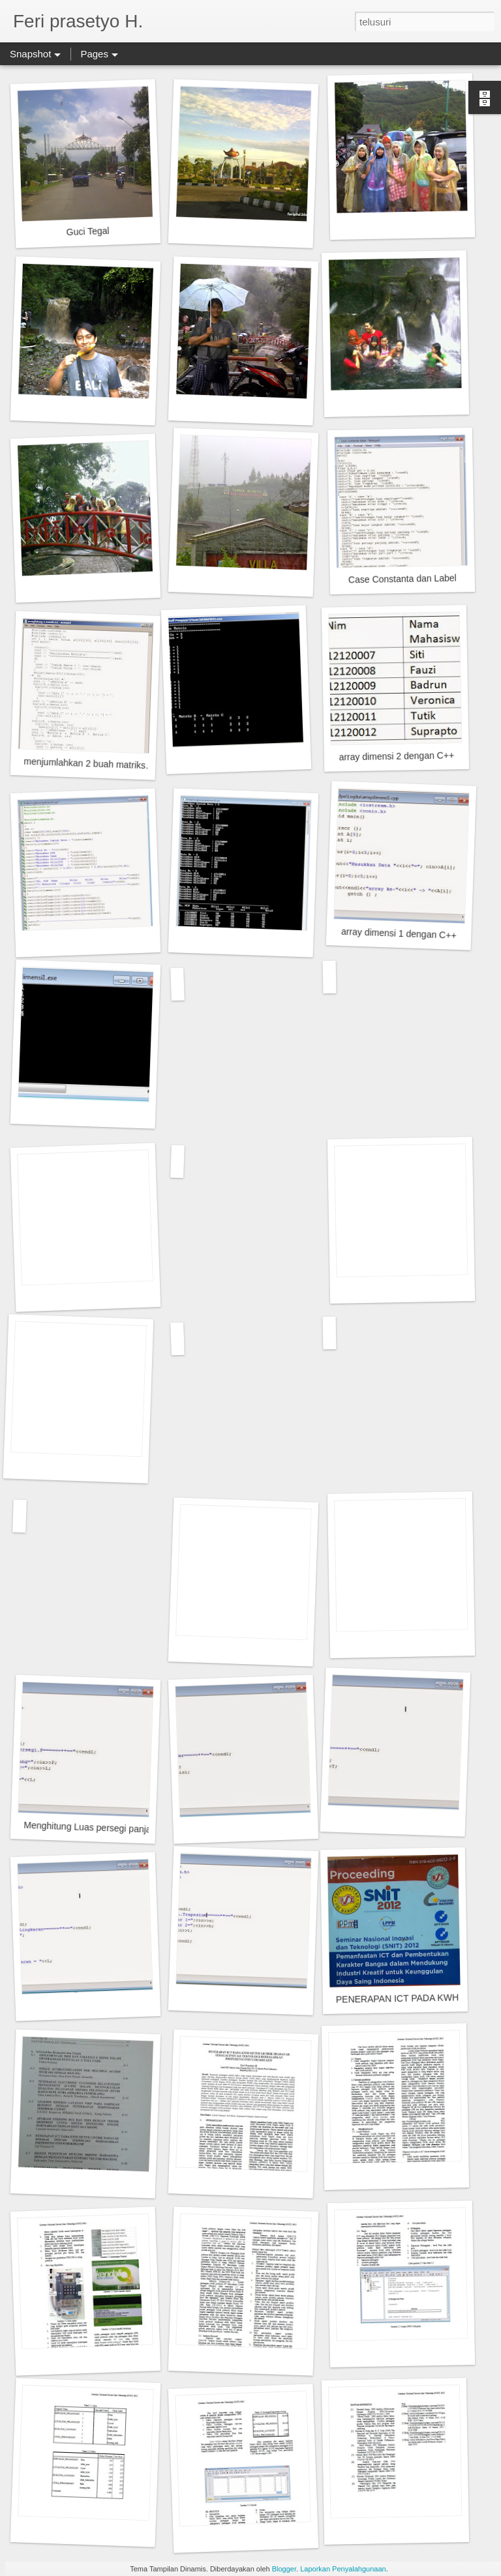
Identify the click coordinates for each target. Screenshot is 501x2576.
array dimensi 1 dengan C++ (399, 933)
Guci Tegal (87, 231)
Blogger (284, 2569)
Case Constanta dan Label (402, 579)
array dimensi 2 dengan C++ (396, 756)
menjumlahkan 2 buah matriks (84, 763)
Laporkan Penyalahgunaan (343, 2569)
